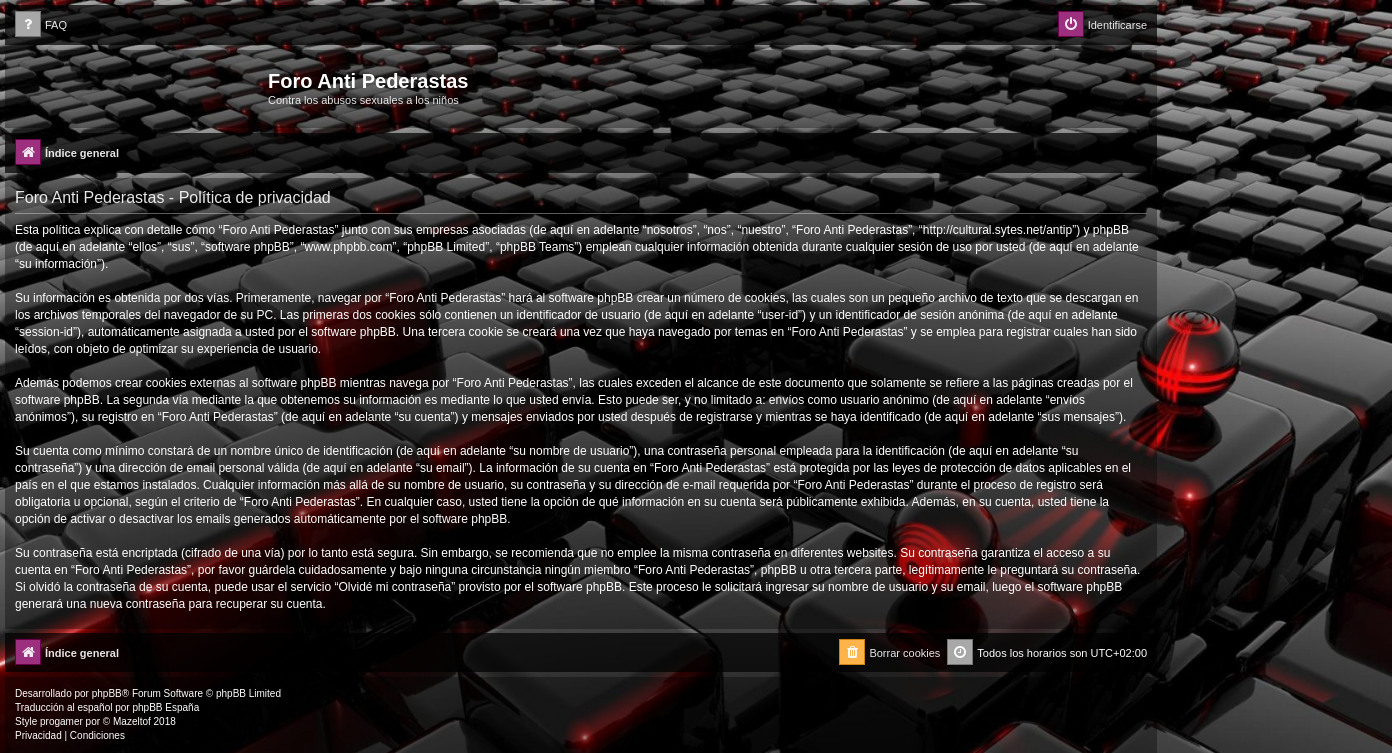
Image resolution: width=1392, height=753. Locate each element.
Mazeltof (132, 721)
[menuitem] (41, 25)
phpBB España (165, 707)
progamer (61, 721)
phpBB (107, 693)
